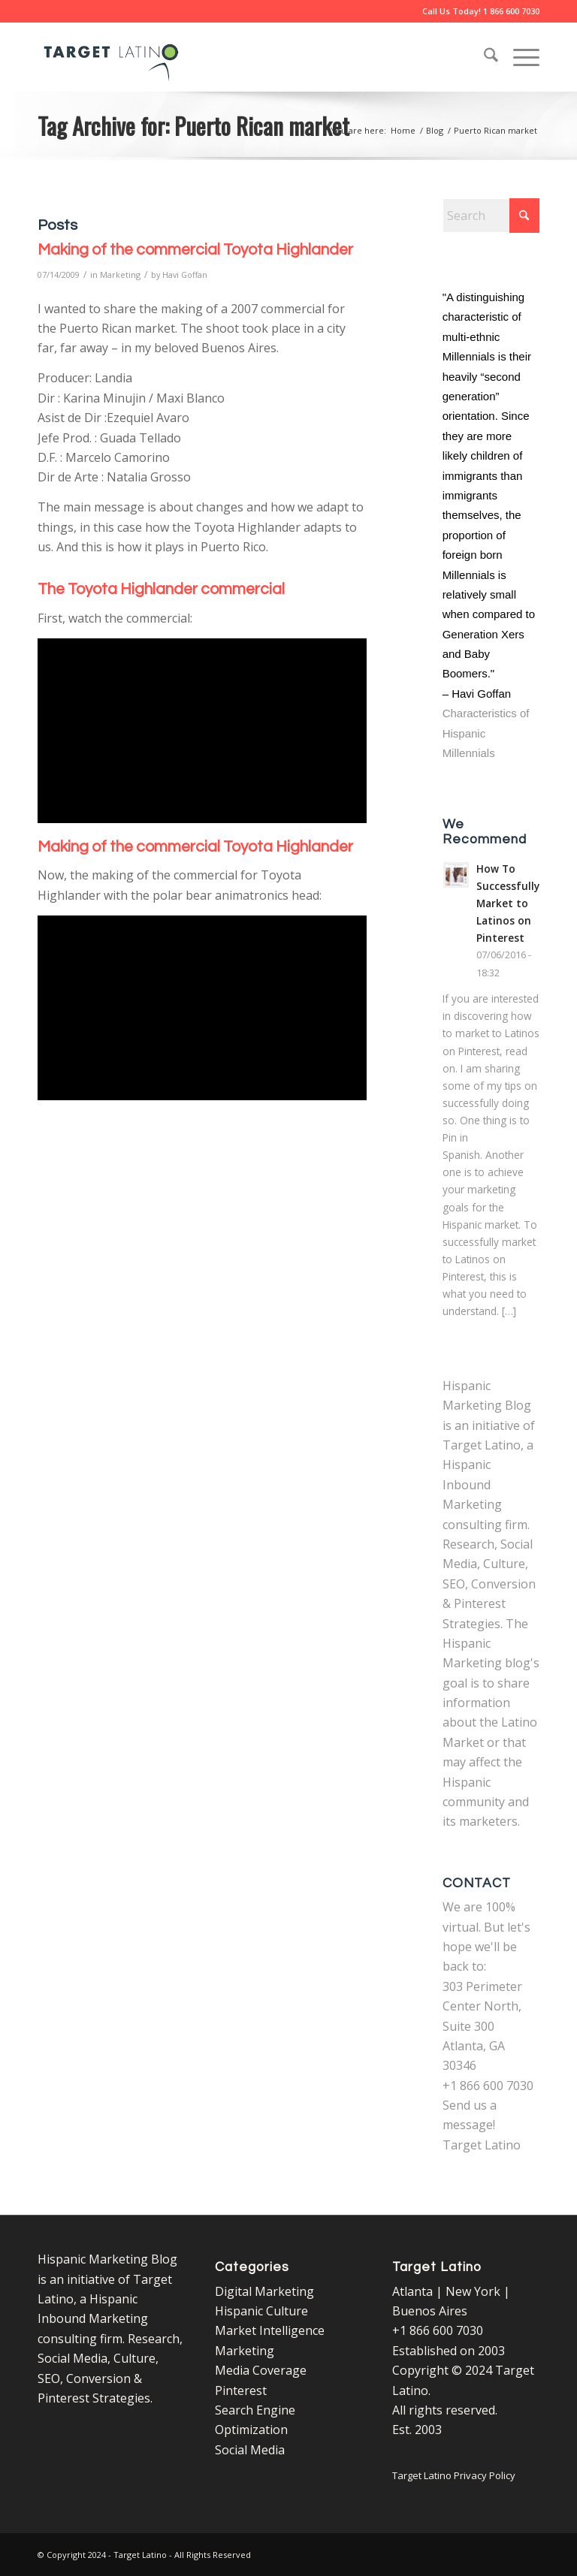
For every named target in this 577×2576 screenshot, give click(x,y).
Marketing (120, 274)
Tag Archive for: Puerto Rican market (193, 125)
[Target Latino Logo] (111, 57)
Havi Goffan (184, 274)
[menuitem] (483, 57)
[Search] (483, 57)
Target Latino (482, 2145)
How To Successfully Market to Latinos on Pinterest (507, 903)
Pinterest (241, 2390)
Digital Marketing (264, 2291)
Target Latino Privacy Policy (453, 2475)
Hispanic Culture (261, 2311)
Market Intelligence (270, 2330)
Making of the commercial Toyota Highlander (195, 250)
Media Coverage (261, 2370)
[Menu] (518, 57)
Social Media (250, 2450)
